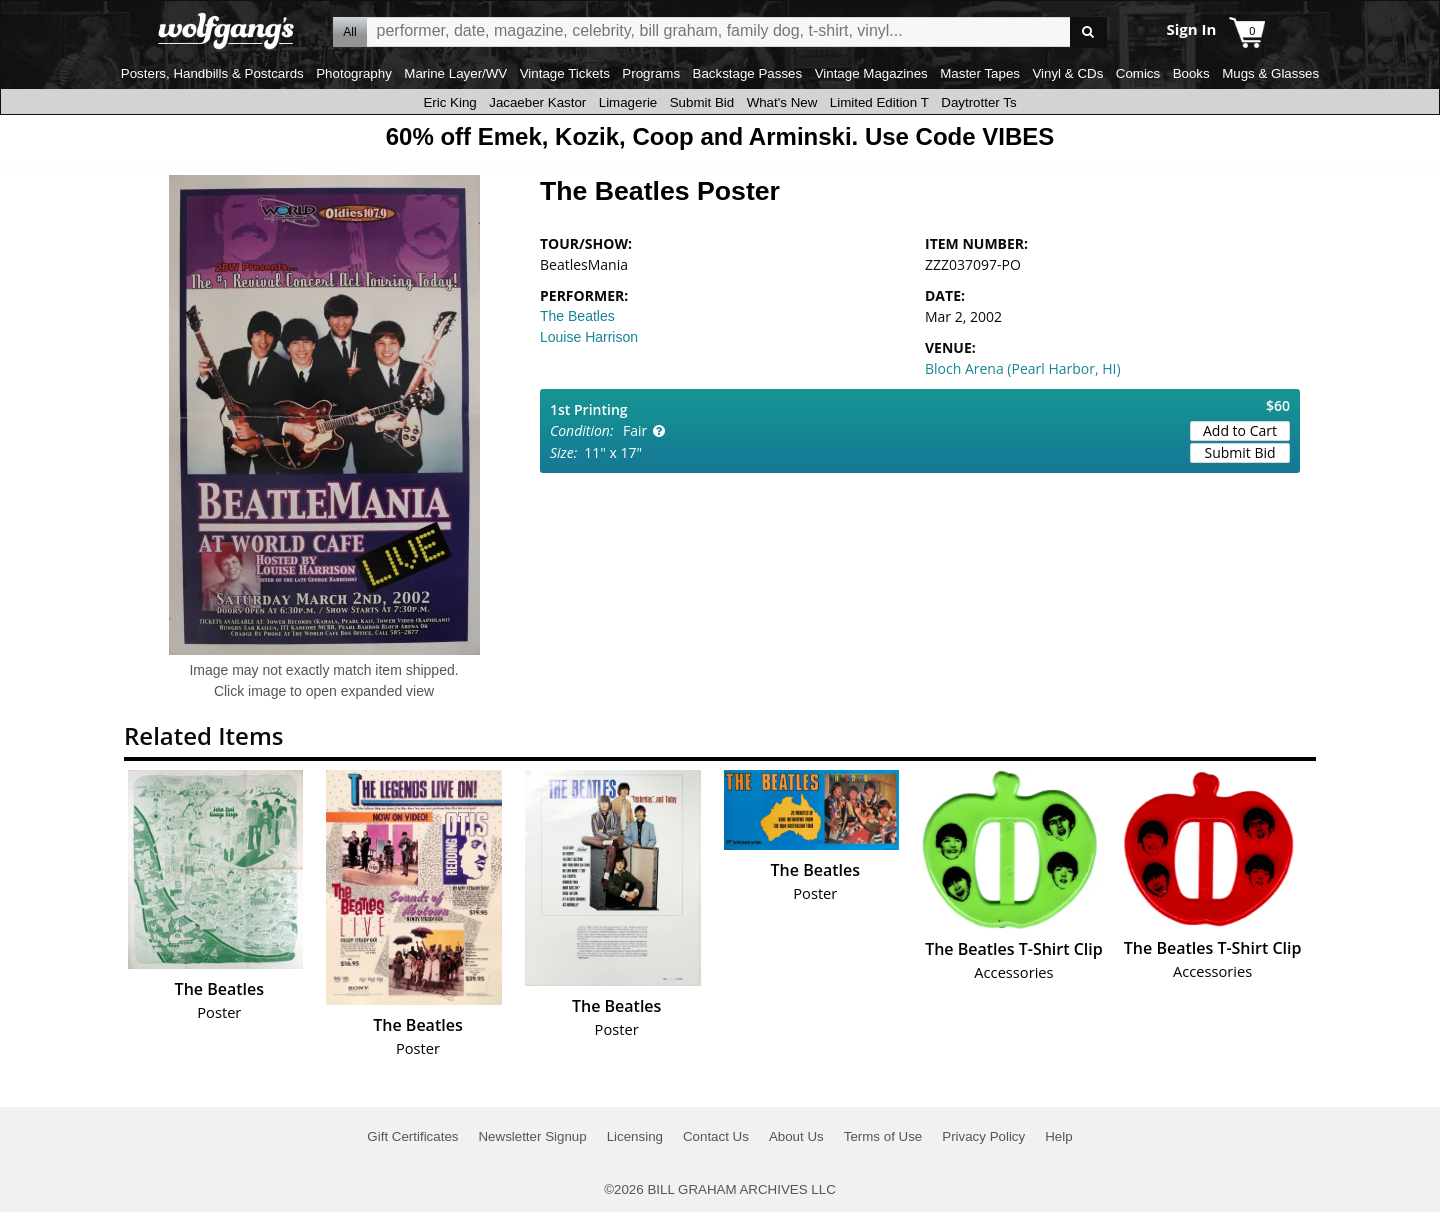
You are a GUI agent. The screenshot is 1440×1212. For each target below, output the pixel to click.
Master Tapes (980, 73)
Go (1088, 32)
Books (1191, 73)
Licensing (635, 1136)
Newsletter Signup (532, 1136)
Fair (635, 430)
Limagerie (628, 102)
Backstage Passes (748, 73)
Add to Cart (1240, 430)
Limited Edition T (879, 102)
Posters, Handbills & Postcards (212, 73)
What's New (782, 102)
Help (1058, 1136)
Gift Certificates (412, 1136)
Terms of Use (883, 1136)
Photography (354, 73)
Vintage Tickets (565, 73)
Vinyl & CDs (1067, 73)
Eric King (449, 102)
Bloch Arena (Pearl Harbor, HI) (1023, 368)
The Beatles (577, 316)
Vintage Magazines (871, 73)
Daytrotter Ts (978, 102)
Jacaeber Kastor (537, 102)
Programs (651, 73)
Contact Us (716, 1136)
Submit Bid (702, 102)
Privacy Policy (983, 1136)
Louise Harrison (589, 337)
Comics (1138, 73)
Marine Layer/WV (455, 73)
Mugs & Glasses (1270, 73)
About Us (796, 1136)
